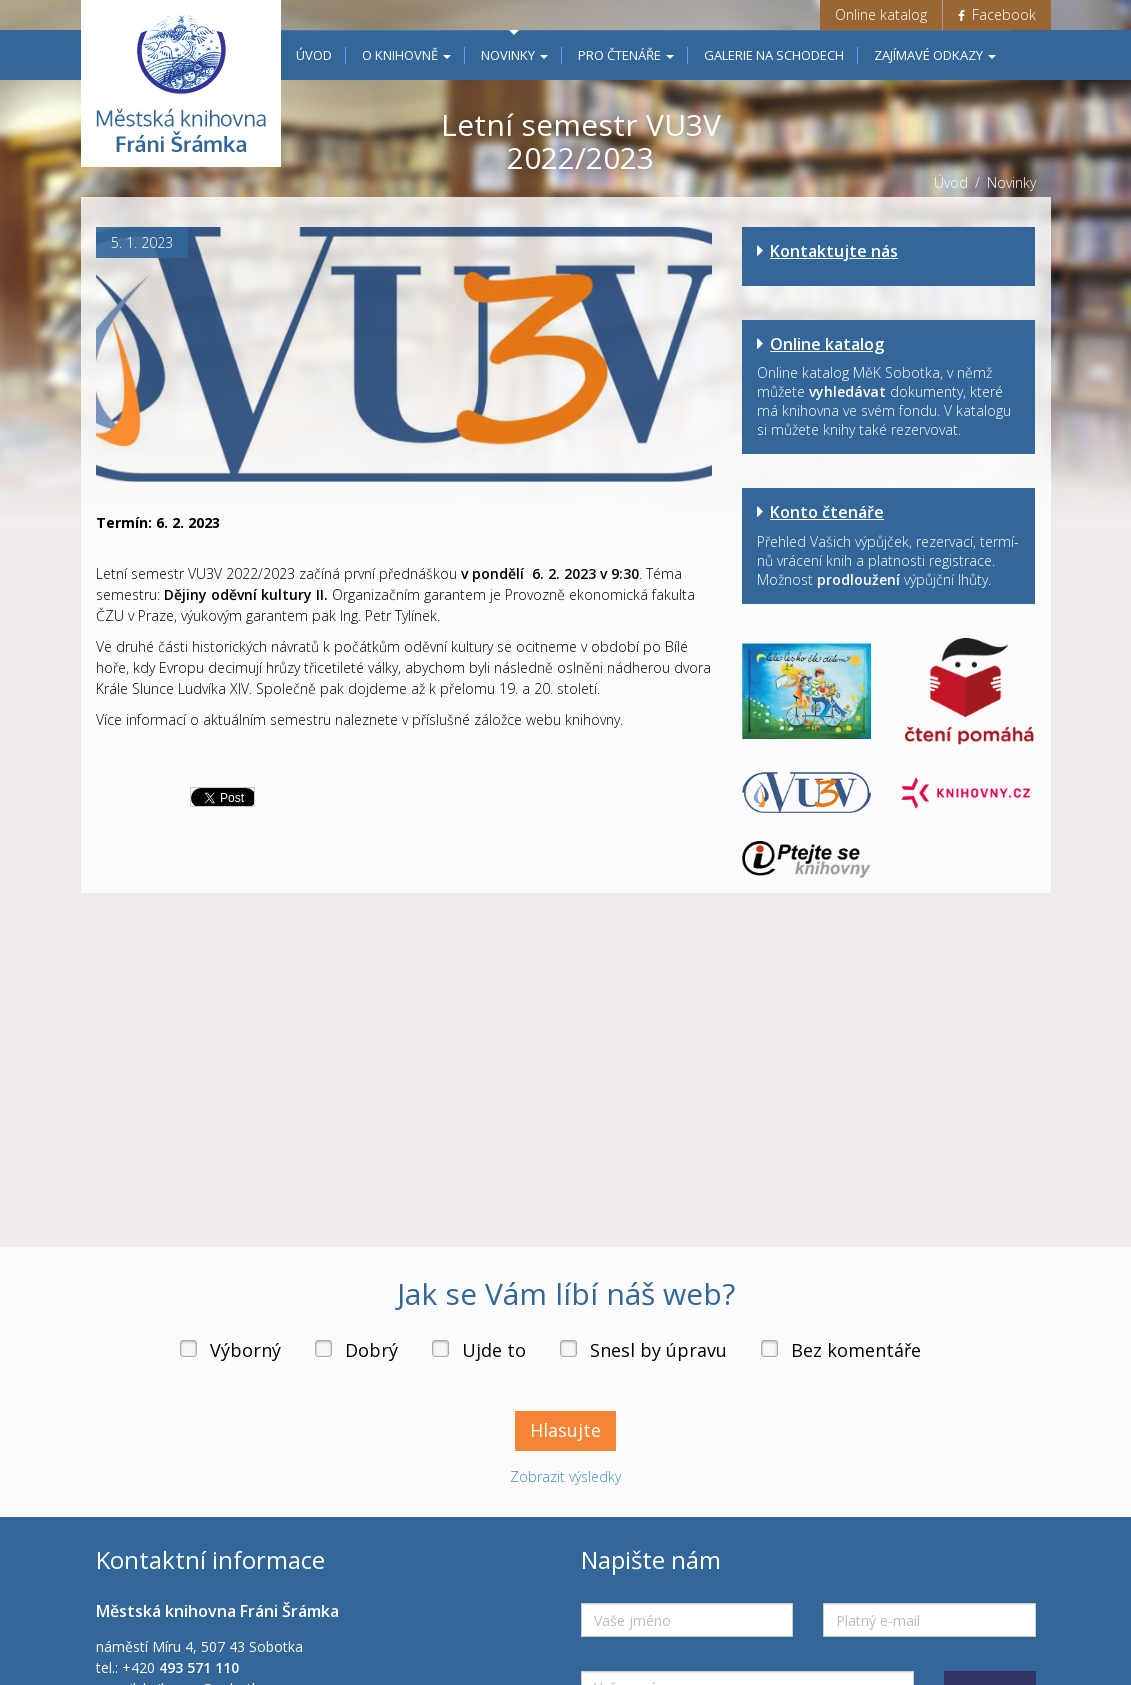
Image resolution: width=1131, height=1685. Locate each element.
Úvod (314, 55)
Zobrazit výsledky (565, 1497)
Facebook (997, 14)
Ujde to (494, 1371)
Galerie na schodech (774, 55)
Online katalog (881, 14)
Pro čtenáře (626, 55)
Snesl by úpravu (658, 1371)
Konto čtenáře (827, 512)
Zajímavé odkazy (935, 55)
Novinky (514, 55)
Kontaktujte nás (834, 251)
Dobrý (371, 1371)
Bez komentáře (856, 1371)
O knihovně (406, 55)
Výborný (245, 1371)
